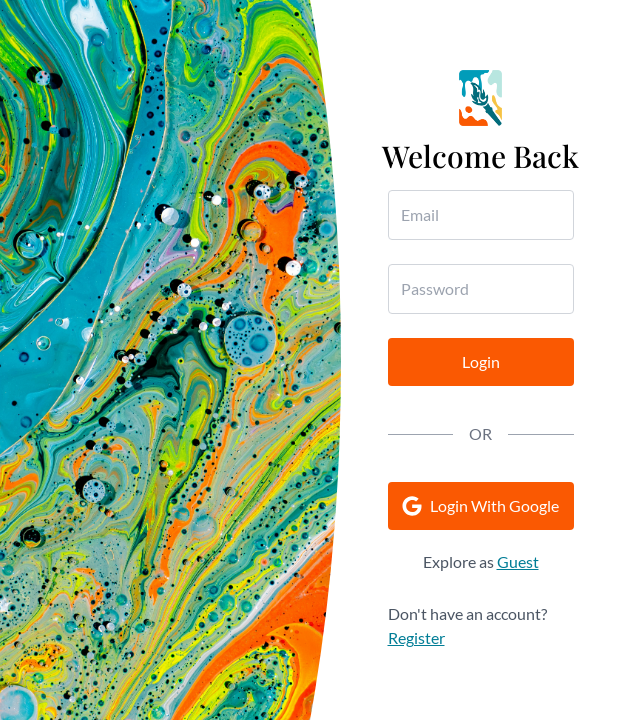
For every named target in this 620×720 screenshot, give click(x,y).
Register (416, 637)
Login (481, 361)
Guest (518, 561)
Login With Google (480, 506)
